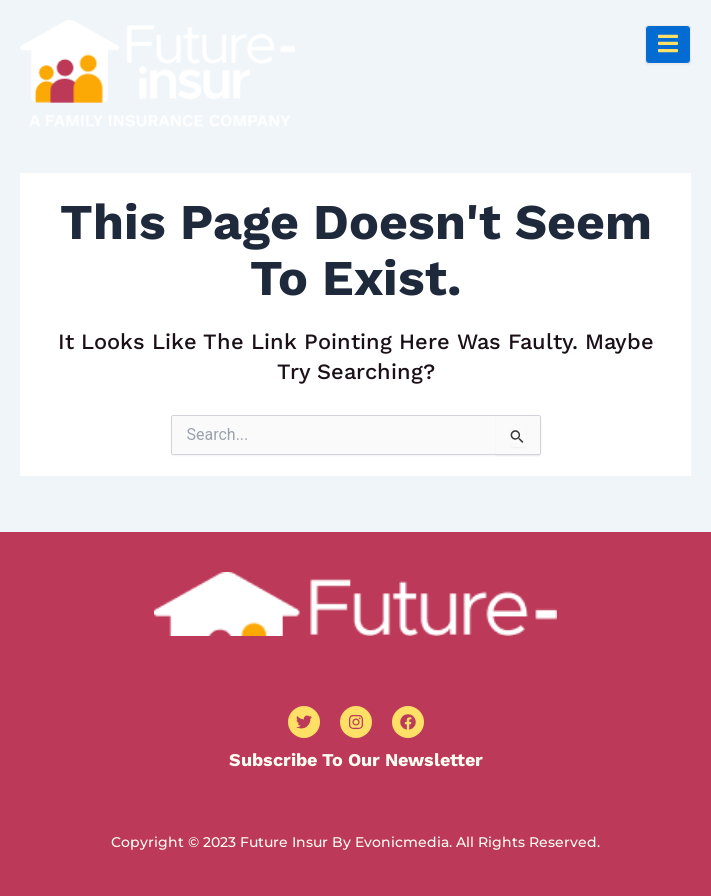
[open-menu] (668, 44)
